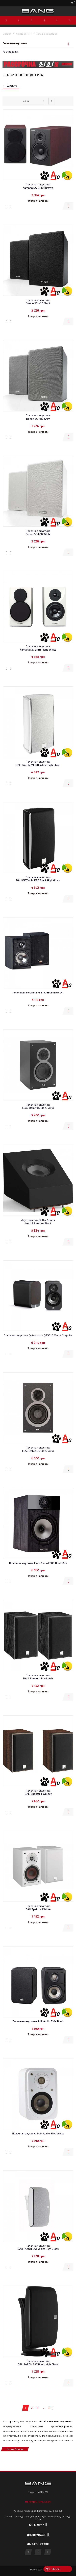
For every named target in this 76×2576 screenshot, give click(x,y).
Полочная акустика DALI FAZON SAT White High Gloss (38, 2247)
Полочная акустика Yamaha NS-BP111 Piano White (38, 648)
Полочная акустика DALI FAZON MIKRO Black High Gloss (38, 878)
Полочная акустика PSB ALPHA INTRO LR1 (38, 992)
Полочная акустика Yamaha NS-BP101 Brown (38, 186)
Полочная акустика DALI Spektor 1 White (38, 1907)
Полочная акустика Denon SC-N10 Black (38, 301)
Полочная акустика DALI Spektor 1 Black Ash (38, 1676)
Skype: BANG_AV (38, 2491)
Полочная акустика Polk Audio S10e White (38, 2133)
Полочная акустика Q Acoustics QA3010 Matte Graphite (38, 1335)
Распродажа (10, 51)
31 (49, 2407)
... (43, 2407)
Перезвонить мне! (38, 2502)
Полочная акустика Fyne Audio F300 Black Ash (38, 1563)
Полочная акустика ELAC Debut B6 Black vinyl (38, 1449)
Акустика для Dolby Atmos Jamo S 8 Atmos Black (38, 1221)
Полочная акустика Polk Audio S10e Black (38, 2021)
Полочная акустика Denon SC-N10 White (38, 532)
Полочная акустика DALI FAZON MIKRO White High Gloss (38, 763)
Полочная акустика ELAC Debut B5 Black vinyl (38, 1106)
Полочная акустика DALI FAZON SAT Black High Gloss (38, 2362)
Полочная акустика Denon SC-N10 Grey (38, 417)
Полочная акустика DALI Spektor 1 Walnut (38, 1792)
